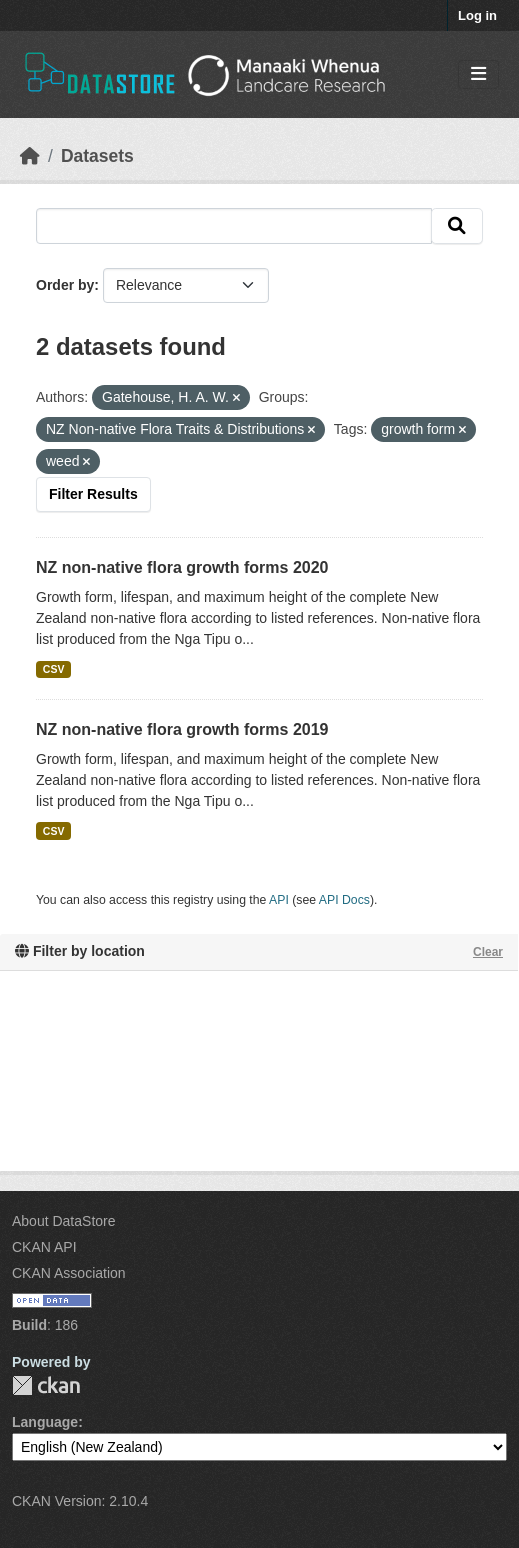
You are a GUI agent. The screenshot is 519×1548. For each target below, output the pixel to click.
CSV (54, 669)
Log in (477, 15)
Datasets (97, 156)
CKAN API (44, 1247)
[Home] (30, 156)
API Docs (344, 900)
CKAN (46, 1385)
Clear (488, 952)
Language (45, 1422)
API (279, 900)
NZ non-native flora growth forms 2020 (182, 567)
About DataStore (64, 1221)
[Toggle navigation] (478, 74)
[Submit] (457, 226)
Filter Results (93, 494)
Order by (65, 285)
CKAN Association (69, 1273)
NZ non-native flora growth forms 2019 (182, 729)
